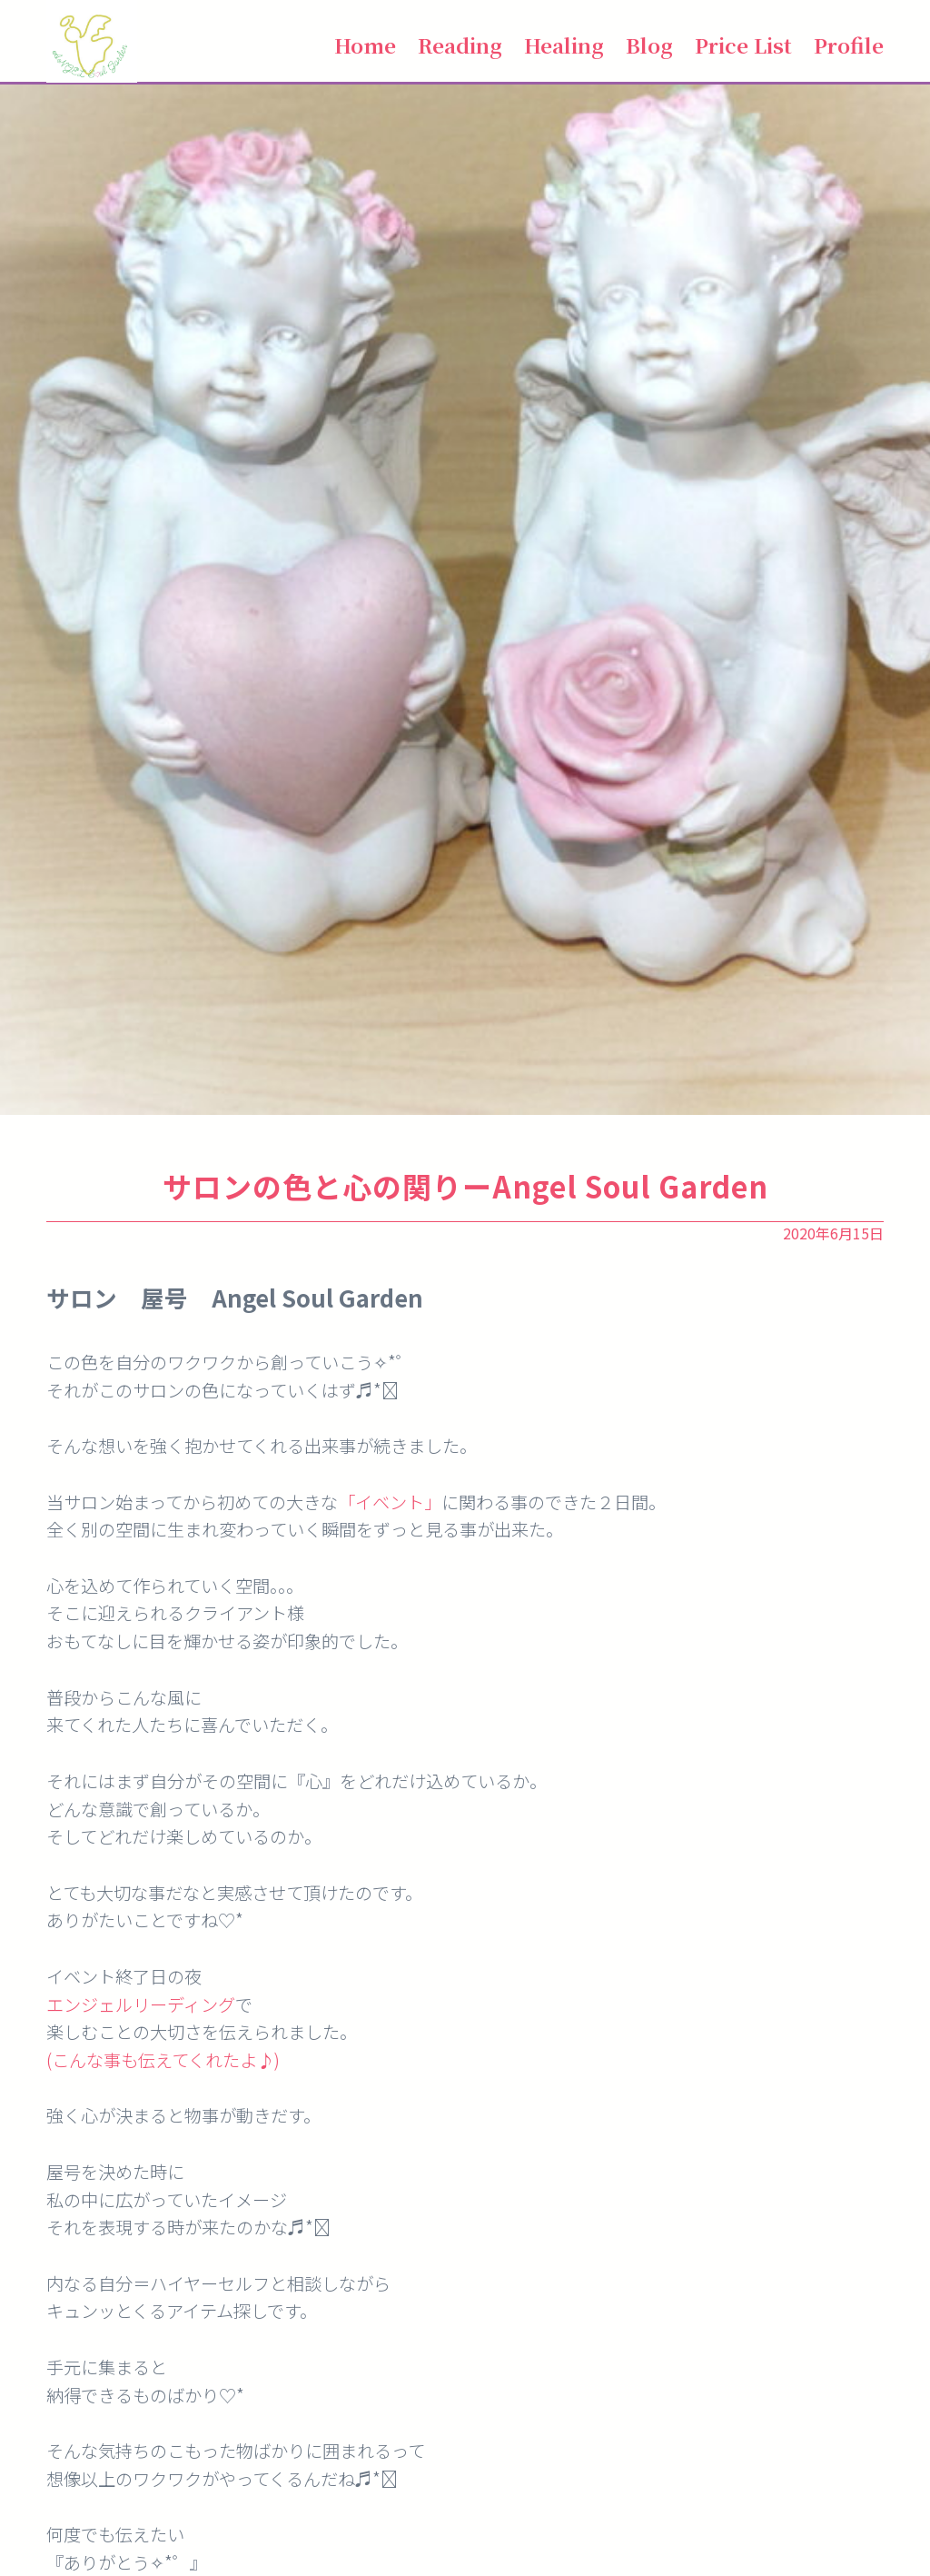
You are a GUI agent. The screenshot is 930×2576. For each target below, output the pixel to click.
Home (365, 44)
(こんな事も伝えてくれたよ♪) (163, 2060)
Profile (849, 44)
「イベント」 (389, 1502)
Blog (649, 44)
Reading (460, 44)
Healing (564, 44)
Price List (743, 44)
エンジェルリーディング (140, 2004)
